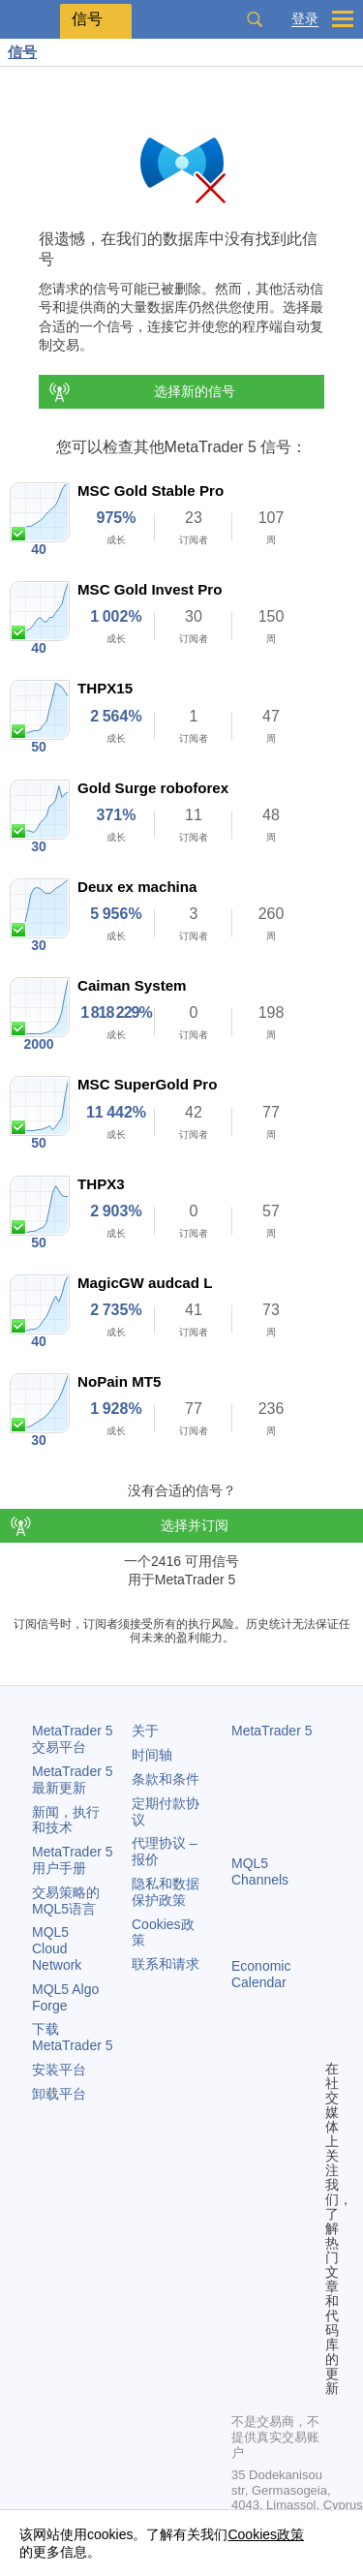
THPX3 (101, 1184)
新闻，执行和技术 (66, 1820)
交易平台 (72, 1739)
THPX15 (105, 688)
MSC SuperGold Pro (147, 1084)
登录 (304, 19)
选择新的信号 (141, 392)
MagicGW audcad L (144, 1282)
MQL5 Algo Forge (65, 1997)
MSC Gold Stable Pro (150, 490)
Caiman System (132, 985)
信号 (22, 52)
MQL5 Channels (259, 1871)
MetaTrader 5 (272, 1730)
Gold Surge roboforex (152, 788)
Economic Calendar (260, 1974)
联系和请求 (165, 1964)
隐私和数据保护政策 (165, 1892)
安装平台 (59, 2069)
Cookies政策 (265, 2534)
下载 (72, 2037)
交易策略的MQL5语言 (66, 1901)
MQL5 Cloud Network (56, 1948)
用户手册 (72, 1860)
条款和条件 (165, 1779)
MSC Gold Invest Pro (149, 589)
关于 (145, 1730)
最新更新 (72, 1779)
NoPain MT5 (119, 1381)
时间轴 (152, 1755)
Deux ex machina (137, 886)
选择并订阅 (194, 1525)
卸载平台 (59, 2093)
